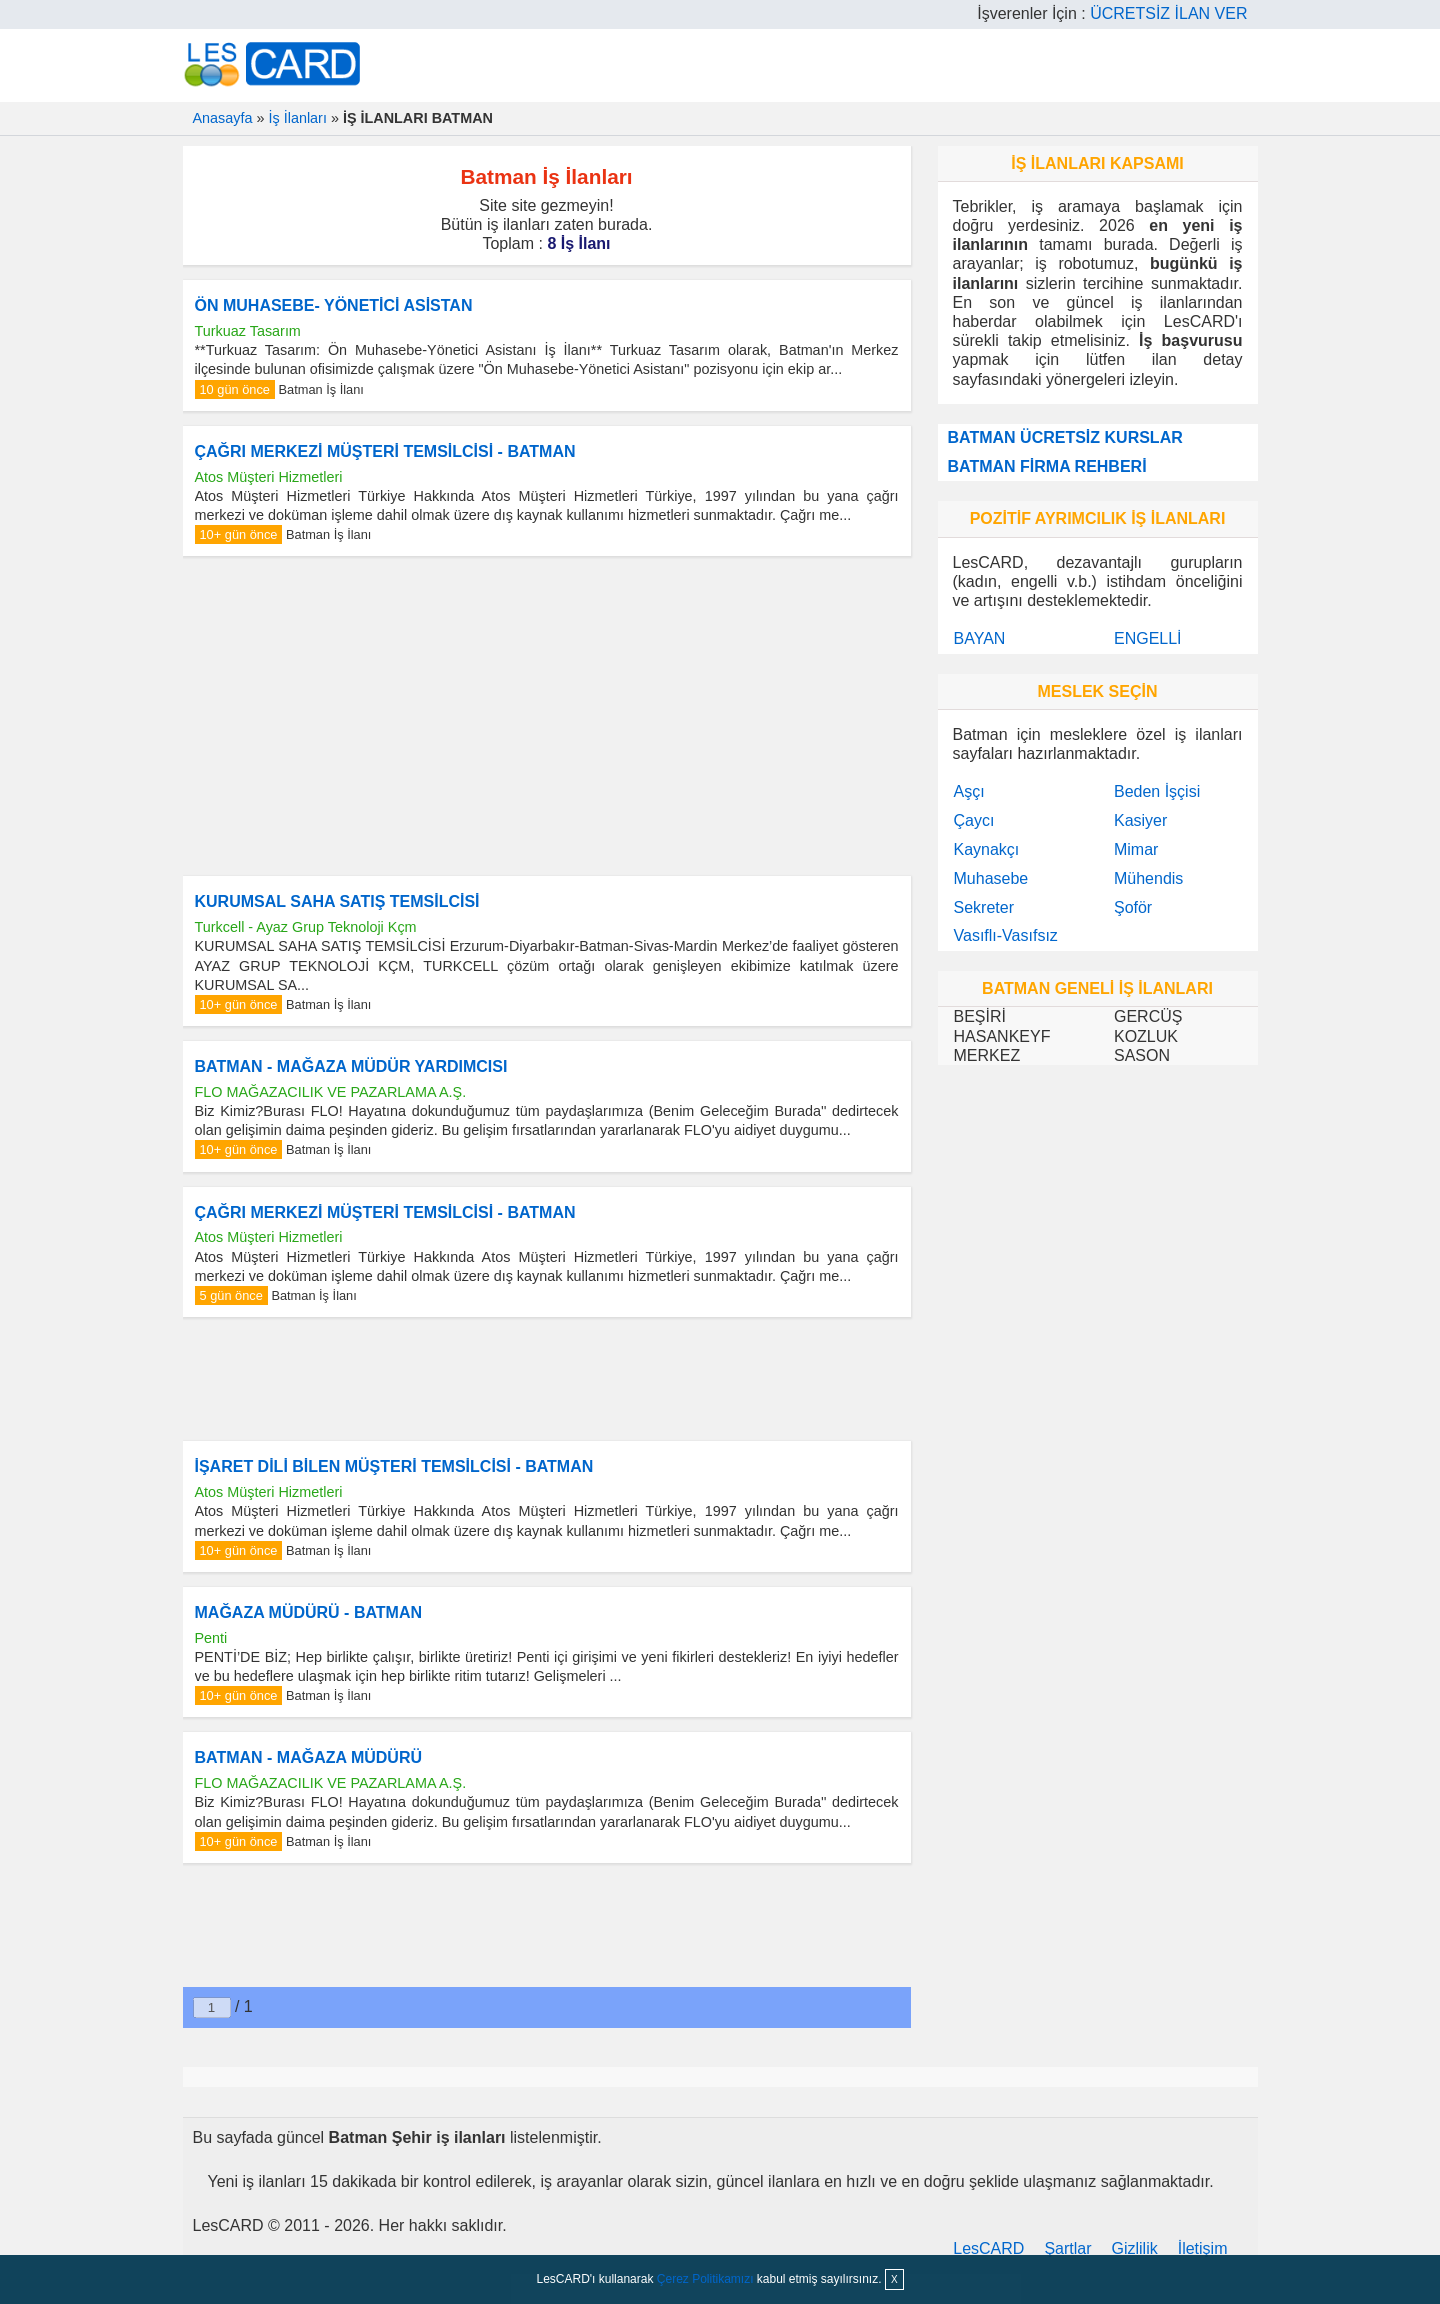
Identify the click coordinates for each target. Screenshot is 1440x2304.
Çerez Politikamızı (705, 2279)
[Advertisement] (547, 716)
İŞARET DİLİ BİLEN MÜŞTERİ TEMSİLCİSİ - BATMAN (394, 1466)
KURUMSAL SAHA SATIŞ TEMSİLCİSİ (337, 901)
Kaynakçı (987, 849)
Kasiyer (1140, 820)
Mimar (1136, 849)
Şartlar (1067, 2248)
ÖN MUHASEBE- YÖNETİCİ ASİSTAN (334, 305)
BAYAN (980, 638)
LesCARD (988, 2248)
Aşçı (969, 791)
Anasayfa (223, 118)
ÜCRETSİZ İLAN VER (1168, 13)
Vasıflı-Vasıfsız (1006, 935)
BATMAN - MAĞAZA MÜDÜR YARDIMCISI (351, 1066)
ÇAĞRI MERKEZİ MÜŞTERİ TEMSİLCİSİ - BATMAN (385, 451)
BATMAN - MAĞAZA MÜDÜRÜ (309, 1757)
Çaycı (974, 820)
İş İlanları (298, 118)
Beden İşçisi (1157, 791)
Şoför (1133, 907)
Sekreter (984, 907)
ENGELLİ (1148, 638)
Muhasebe (991, 878)
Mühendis (1148, 878)
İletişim (1203, 2248)
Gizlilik (1135, 2248)
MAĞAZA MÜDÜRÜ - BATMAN (309, 1612)
